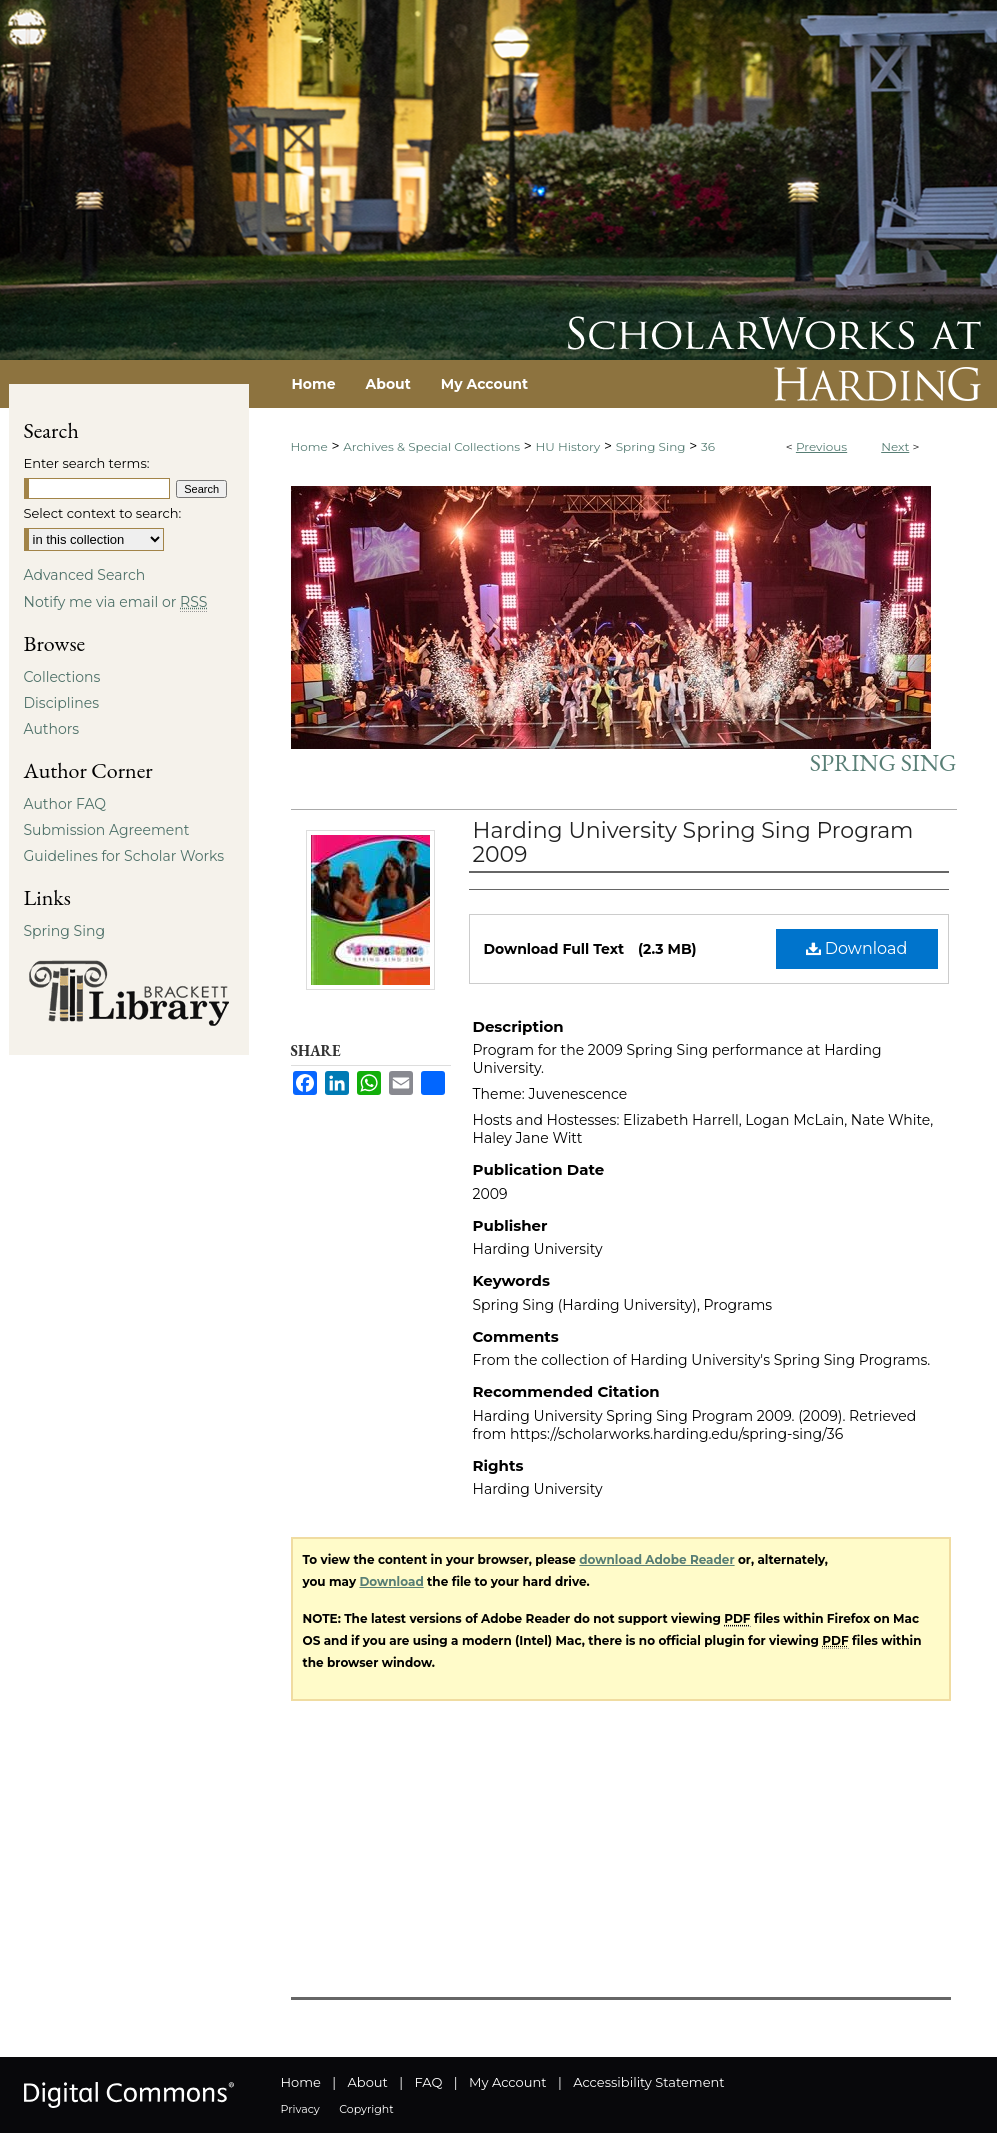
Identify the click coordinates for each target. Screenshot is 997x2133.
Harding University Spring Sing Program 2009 (693, 842)
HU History (568, 446)
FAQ (428, 2082)
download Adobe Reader (656, 1559)
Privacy (300, 2109)
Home (309, 446)
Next (895, 446)
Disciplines (61, 703)
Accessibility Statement (648, 2082)
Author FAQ (65, 804)
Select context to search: (103, 513)
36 (708, 446)
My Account (507, 2082)
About (368, 2082)
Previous (821, 446)
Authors (52, 729)
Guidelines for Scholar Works (124, 856)
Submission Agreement (107, 830)
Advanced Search (85, 575)
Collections (62, 677)
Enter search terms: (87, 463)
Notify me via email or (116, 602)
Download (857, 948)
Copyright (366, 2109)
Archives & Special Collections (431, 446)
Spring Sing (651, 446)
